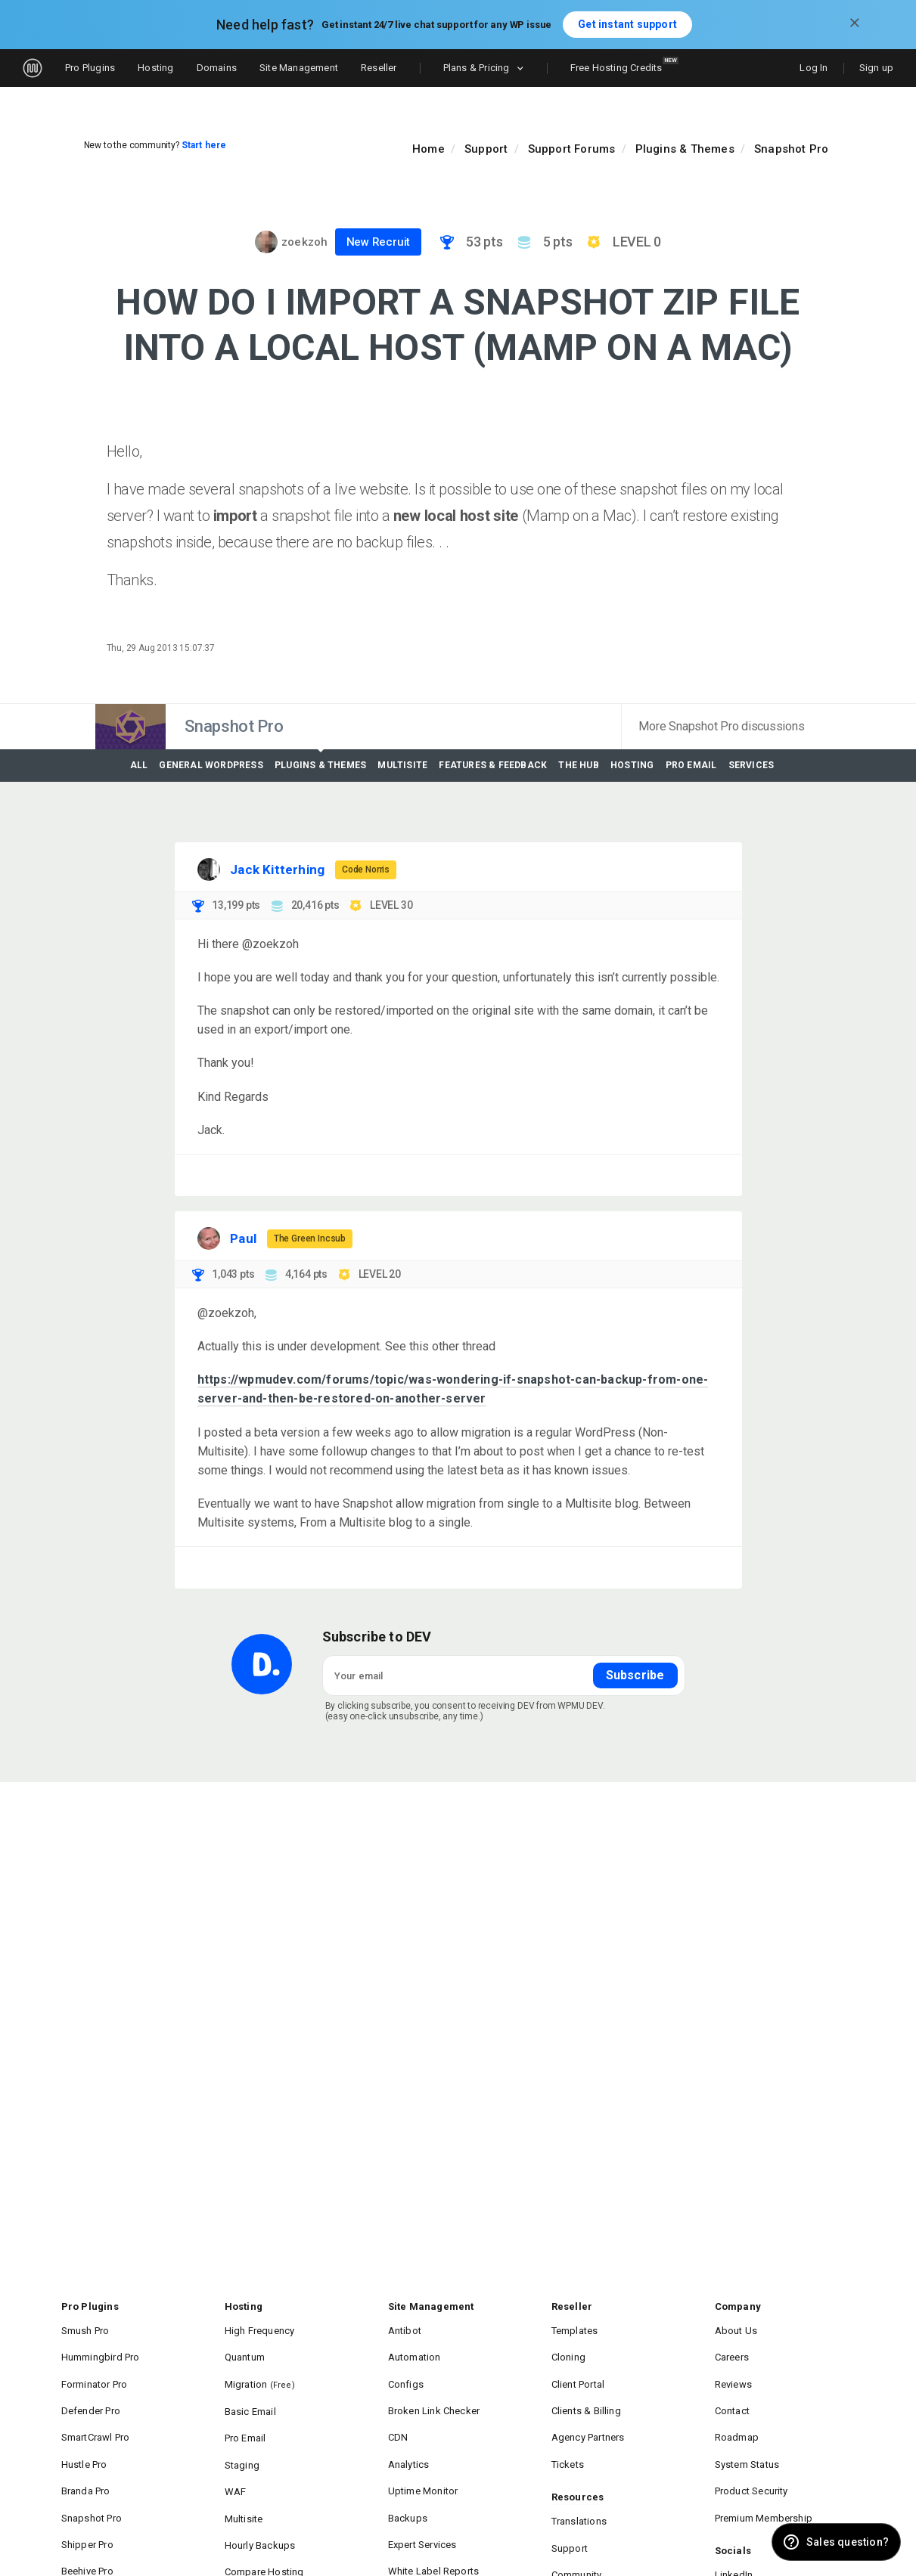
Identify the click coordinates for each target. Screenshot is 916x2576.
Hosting (155, 67)
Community (576, 2527)
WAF (236, 2455)
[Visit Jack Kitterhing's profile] (208, 868)
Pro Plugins (90, 67)
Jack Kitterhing (277, 868)
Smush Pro (85, 2327)
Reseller (379, 67)
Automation (414, 2348)
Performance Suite (429, 2539)
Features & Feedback (493, 765)
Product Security (751, 2454)
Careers (732, 2348)
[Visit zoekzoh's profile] (266, 242)
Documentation (586, 2548)
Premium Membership (764, 2475)
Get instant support (627, 24)
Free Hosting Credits (624, 65)
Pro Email (691, 765)
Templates (574, 2327)
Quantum (245, 2348)
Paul (243, 1238)
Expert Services (422, 2497)
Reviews (733, 2370)
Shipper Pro (87, 2497)
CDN (398, 2412)
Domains (217, 67)
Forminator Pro (94, 2370)
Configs (406, 2370)
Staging (242, 2434)
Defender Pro (90, 2391)
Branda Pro (85, 2454)
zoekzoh (304, 242)
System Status (747, 2433)
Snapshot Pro (791, 149)
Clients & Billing (586, 2391)
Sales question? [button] (847, 2542)
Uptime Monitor (423, 2454)
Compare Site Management (449, 2560)
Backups (407, 2475)
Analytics (409, 2433)
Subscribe (635, 1675)
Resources (577, 2463)
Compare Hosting (264, 2519)
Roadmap (737, 2412)
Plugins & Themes (684, 149)
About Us (736, 2327)
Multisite (402, 765)
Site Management (298, 67)
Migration (260, 2370)
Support (486, 149)
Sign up (876, 67)
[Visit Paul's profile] (208, 1238)
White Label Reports (434, 2518)
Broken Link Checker (434, 2391)
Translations (579, 2485)
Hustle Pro (84, 2433)
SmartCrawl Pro (95, 2412)
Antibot (404, 2327)
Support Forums (572, 149)
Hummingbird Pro (100, 2348)
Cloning (568, 2348)
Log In (814, 67)
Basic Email (250, 2392)
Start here (204, 145)
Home (428, 149)
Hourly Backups (260, 2497)
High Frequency (260, 2327)
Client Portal (578, 2370)
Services (751, 765)
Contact (732, 2391)
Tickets (567, 2433)
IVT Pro (76, 2539)
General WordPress (210, 765)
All (139, 765)
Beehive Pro (87, 2518)
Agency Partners (588, 2412)
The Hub (578, 765)
